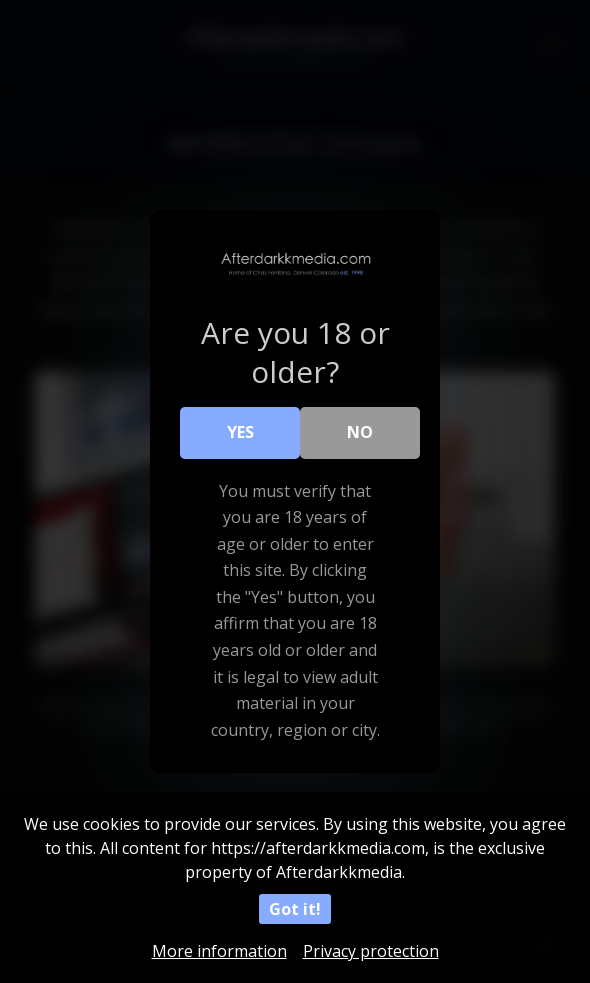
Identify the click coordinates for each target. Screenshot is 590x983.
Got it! (295, 909)
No (360, 432)
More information (219, 951)
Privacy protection (371, 951)
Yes (240, 432)
